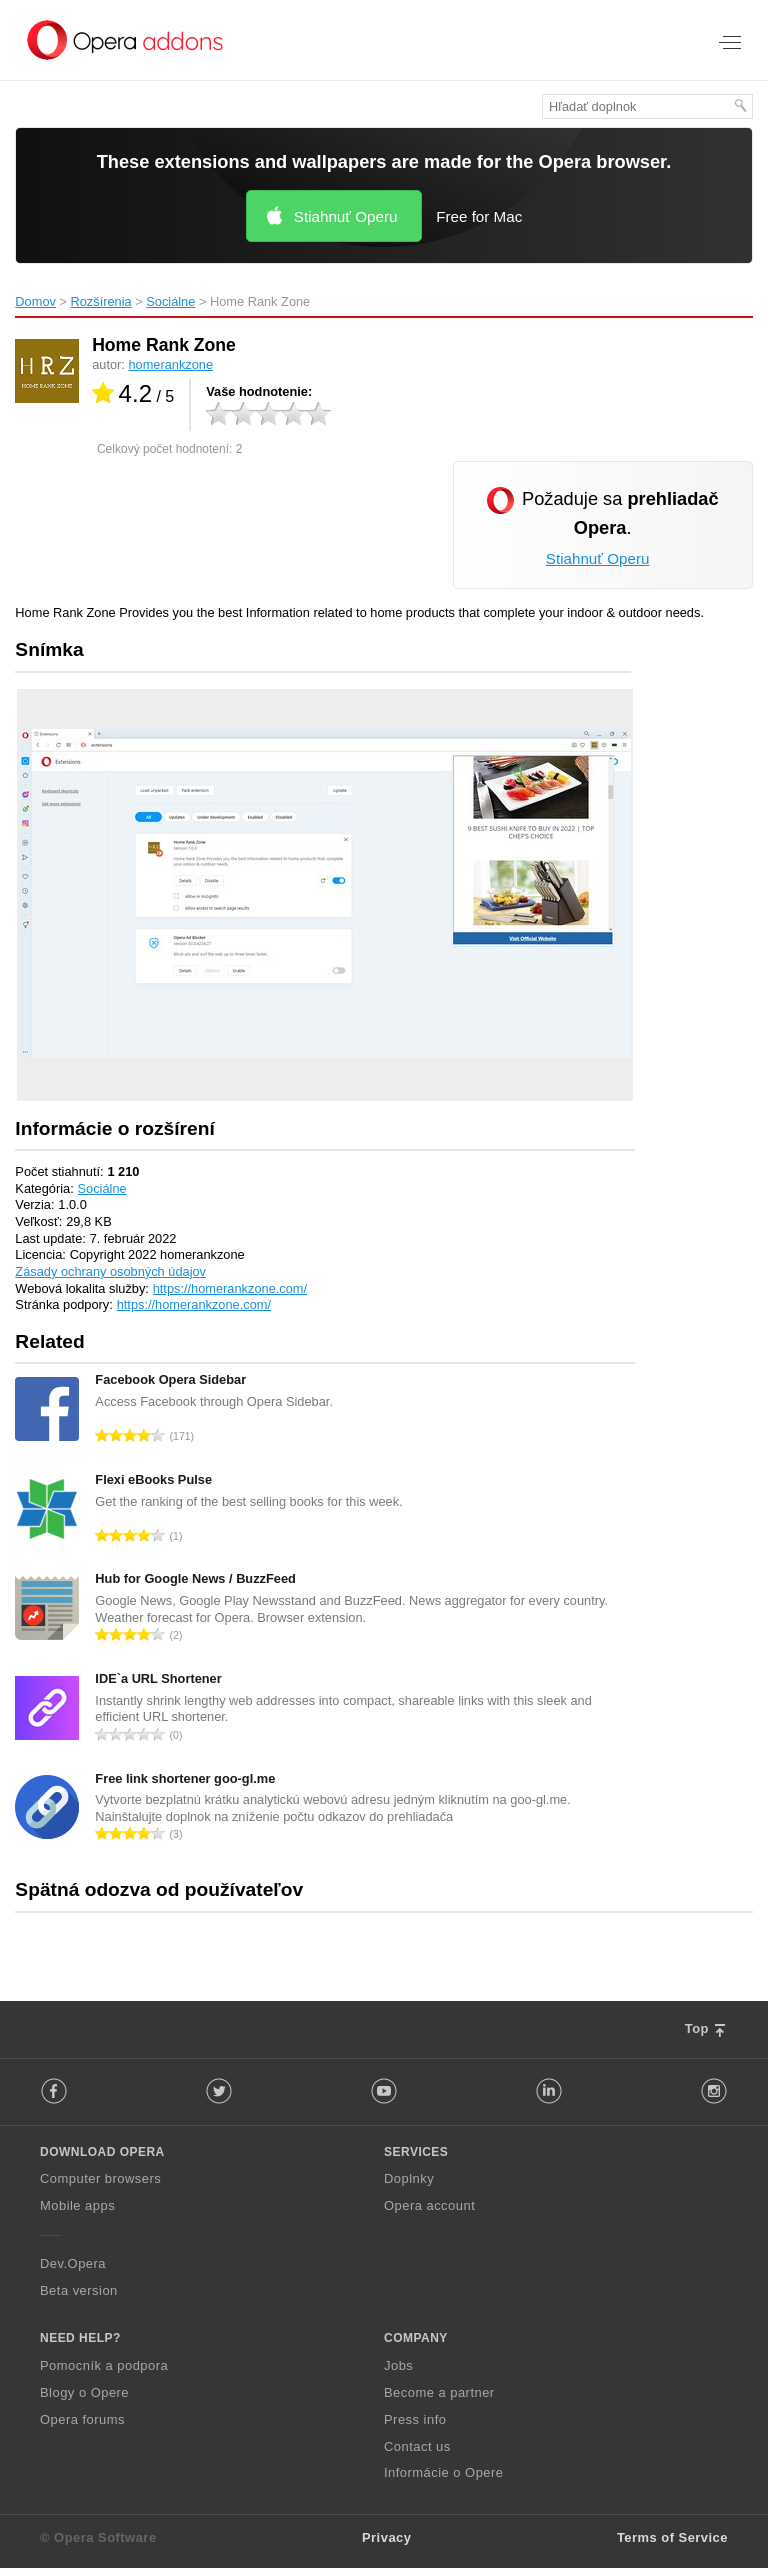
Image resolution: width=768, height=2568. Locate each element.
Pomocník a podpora (104, 2365)
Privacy (386, 2537)
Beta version (79, 2290)
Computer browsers (100, 2178)
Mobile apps (77, 2205)
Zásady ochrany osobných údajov (110, 1271)
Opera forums (82, 2419)
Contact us (417, 2446)
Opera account (429, 2205)
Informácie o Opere (444, 2472)
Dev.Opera (73, 2263)
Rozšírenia (101, 301)
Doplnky (409, 2178)
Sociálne (170, 301)
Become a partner (439, 2392)
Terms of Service (672, 2537)
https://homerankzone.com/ (230, 1288)
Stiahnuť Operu (346, 216)
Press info (415, 2419)
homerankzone (170, 364)
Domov (35, 301)
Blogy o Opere (84, 2392)
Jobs (398, 2365)
